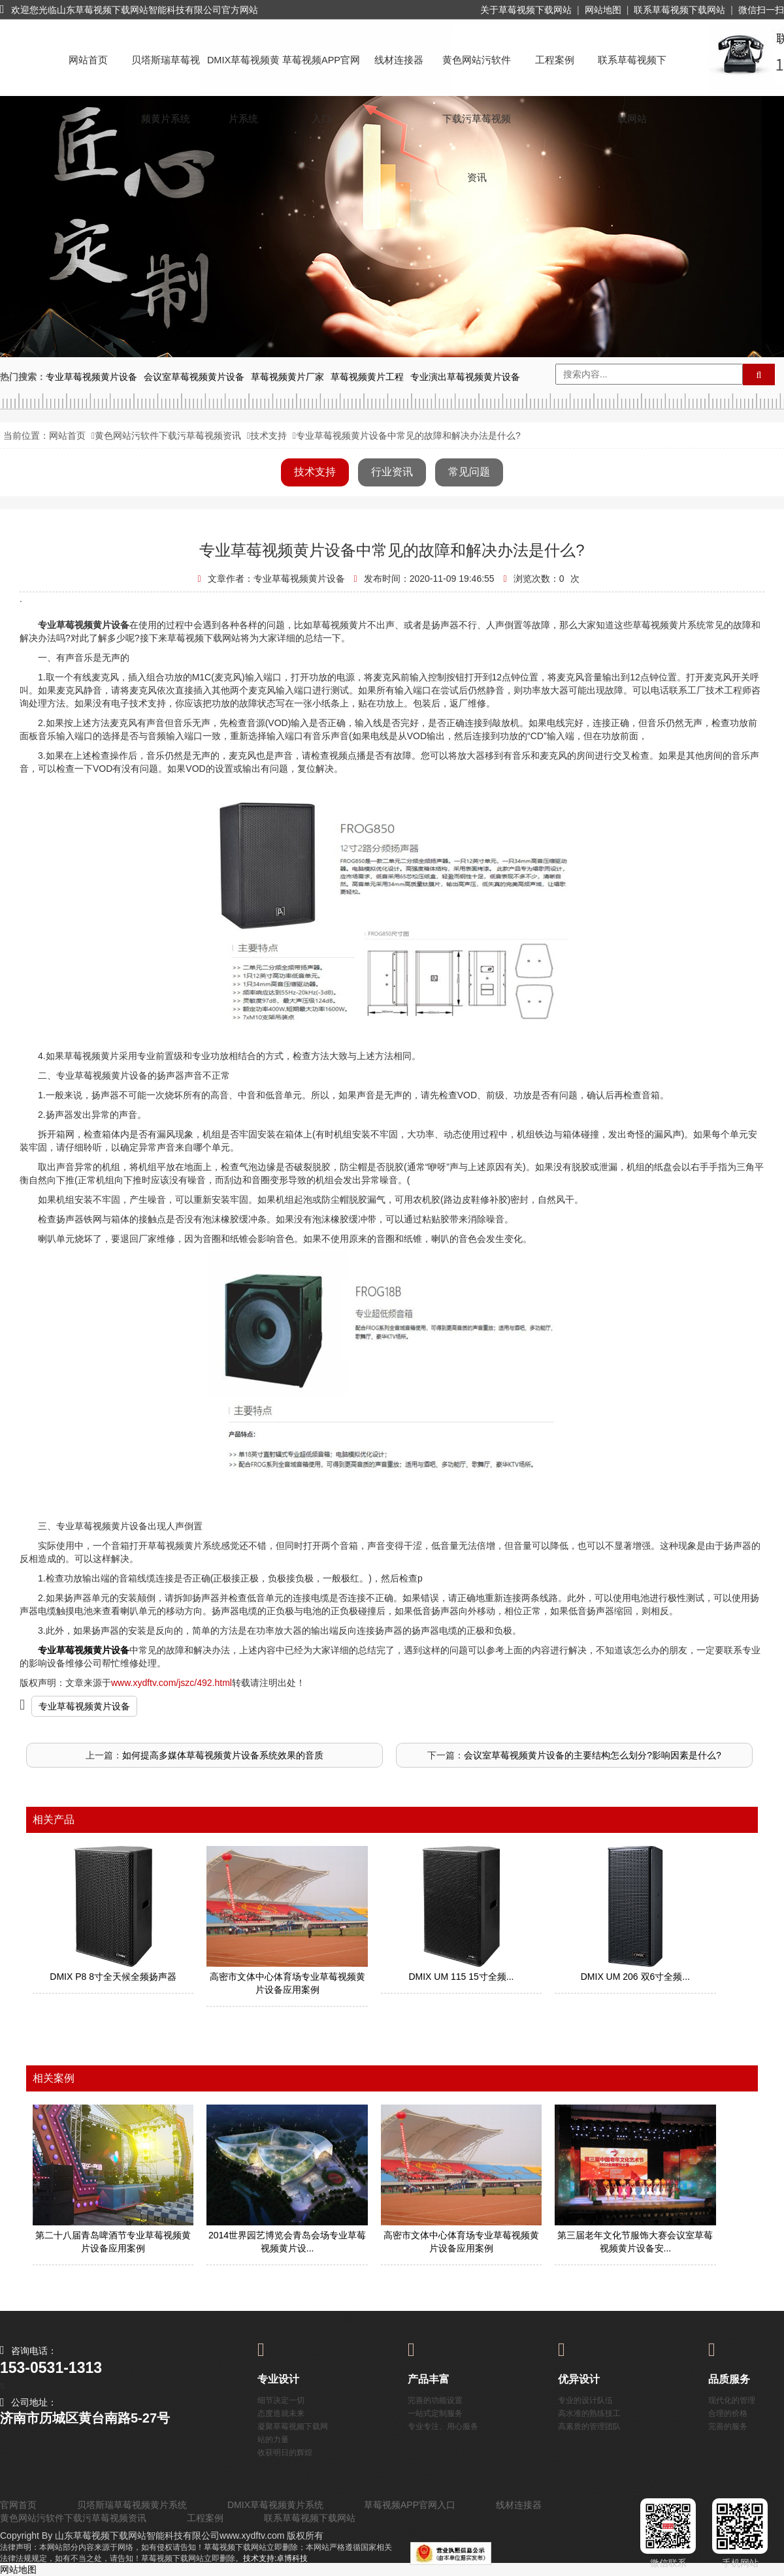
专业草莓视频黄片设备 (84, 1706)
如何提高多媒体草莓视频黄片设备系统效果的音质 (222, 1755)
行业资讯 (392, 471)
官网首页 (18, 2505)
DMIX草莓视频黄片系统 (243, 72)
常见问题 (469, 471)
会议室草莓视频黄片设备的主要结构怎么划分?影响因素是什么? (592, 1755)
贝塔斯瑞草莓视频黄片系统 (165, 72)
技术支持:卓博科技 (275, 2558)
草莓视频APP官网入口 (321, 72)
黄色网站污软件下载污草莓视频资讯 (476, 72)
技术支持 (268, 435)
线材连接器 (398, 60)
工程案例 (554, 60)
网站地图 (603, 10)
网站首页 (88, 60)
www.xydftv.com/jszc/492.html (171, 1683)
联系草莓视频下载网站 (679, 10)
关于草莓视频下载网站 (526, 10)
